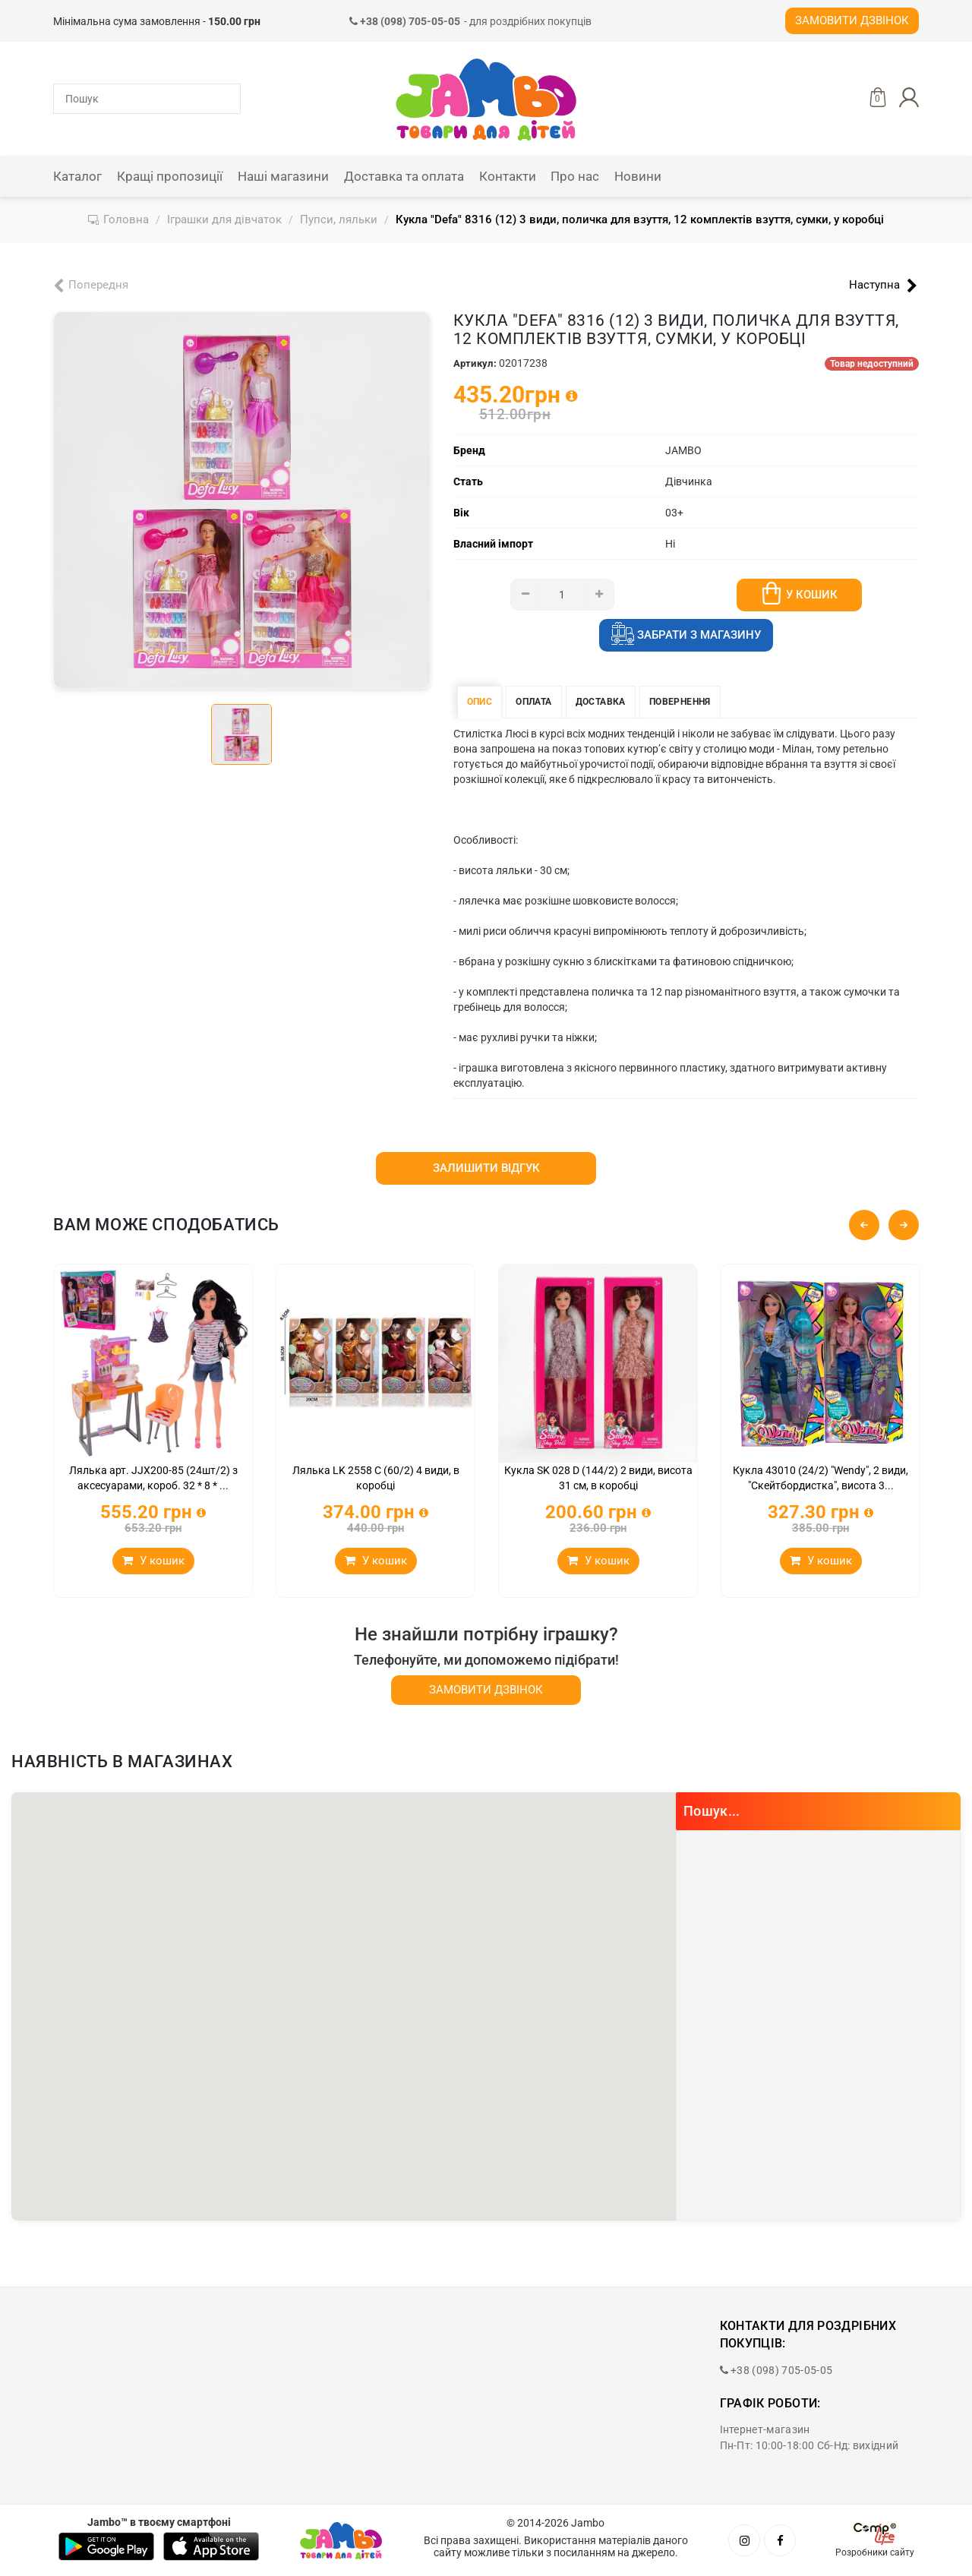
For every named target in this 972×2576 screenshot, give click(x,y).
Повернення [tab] (680, 701)
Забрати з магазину (686, 635)
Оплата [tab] (533, 701)
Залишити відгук (486, 1168)
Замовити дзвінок (852, 20)
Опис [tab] (480, 701)
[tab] (241, 734)
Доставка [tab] (601, 701)
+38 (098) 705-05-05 (776, 2370)
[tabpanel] (242, 500)
